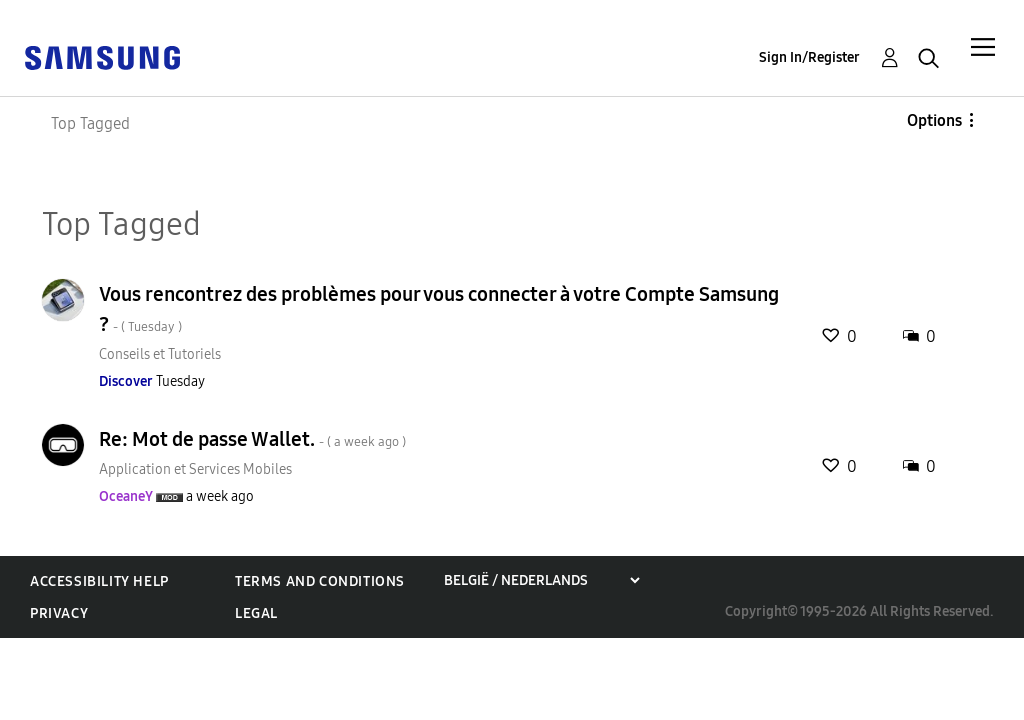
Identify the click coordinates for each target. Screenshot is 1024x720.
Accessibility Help (99, 581)
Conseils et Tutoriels (160, 354)
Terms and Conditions (320, 581)
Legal (256, 613)
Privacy (59, 613)
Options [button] (934, 120)
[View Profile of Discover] (126, 381)
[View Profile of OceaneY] (126, 496)
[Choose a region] (541, 580)
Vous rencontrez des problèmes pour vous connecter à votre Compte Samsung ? (439, 309)
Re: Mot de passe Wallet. (252, 439)
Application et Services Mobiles (195, 469)
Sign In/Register (809, 57)
